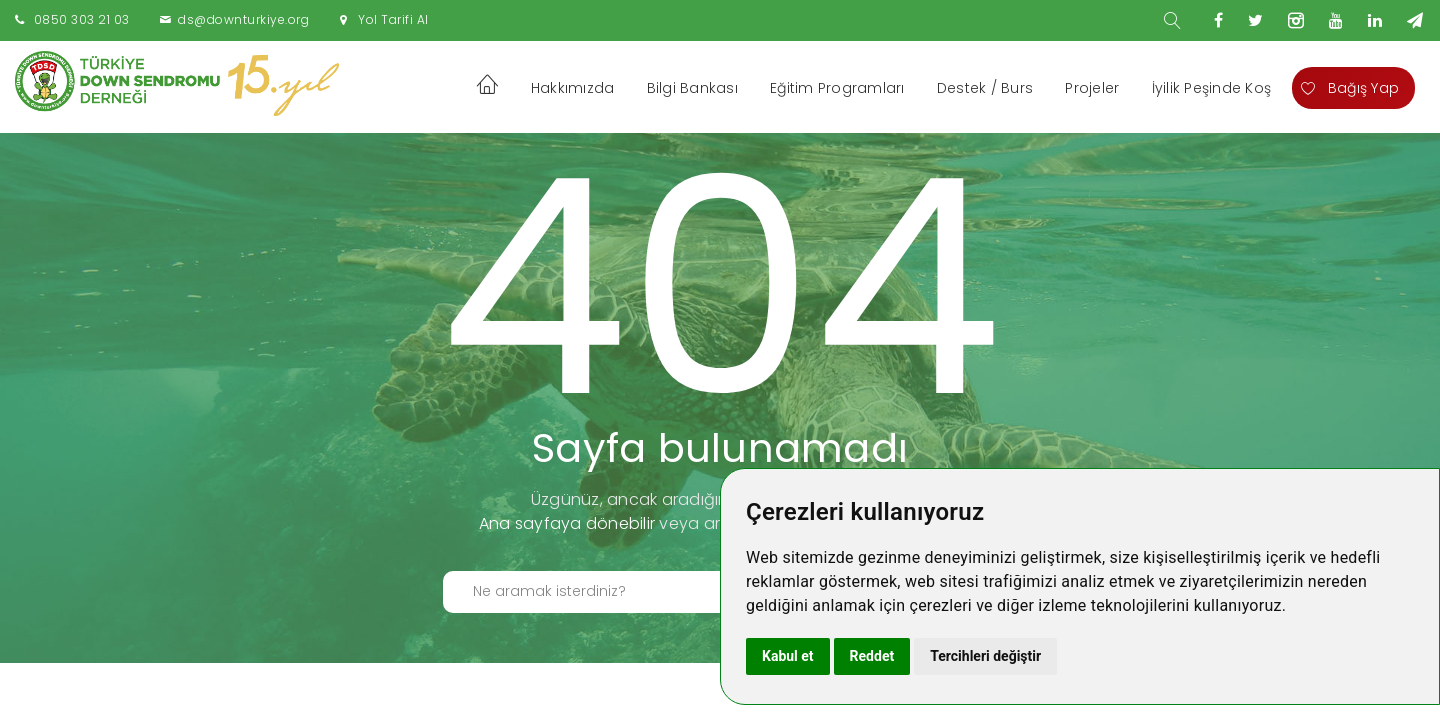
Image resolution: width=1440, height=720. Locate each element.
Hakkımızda (573, 88)
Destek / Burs (985, 88)
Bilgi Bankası (692, 88)
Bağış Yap (1350, 88)
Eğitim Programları (837, 88)
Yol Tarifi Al (393, 19)
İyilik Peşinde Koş (1212, 88)
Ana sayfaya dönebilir (567, 523)
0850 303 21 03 (82, 19)
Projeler (1092, 88)
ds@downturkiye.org (243, 19)
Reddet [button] (872, 656)
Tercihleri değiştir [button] (985, 656)
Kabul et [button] (788, 656)
